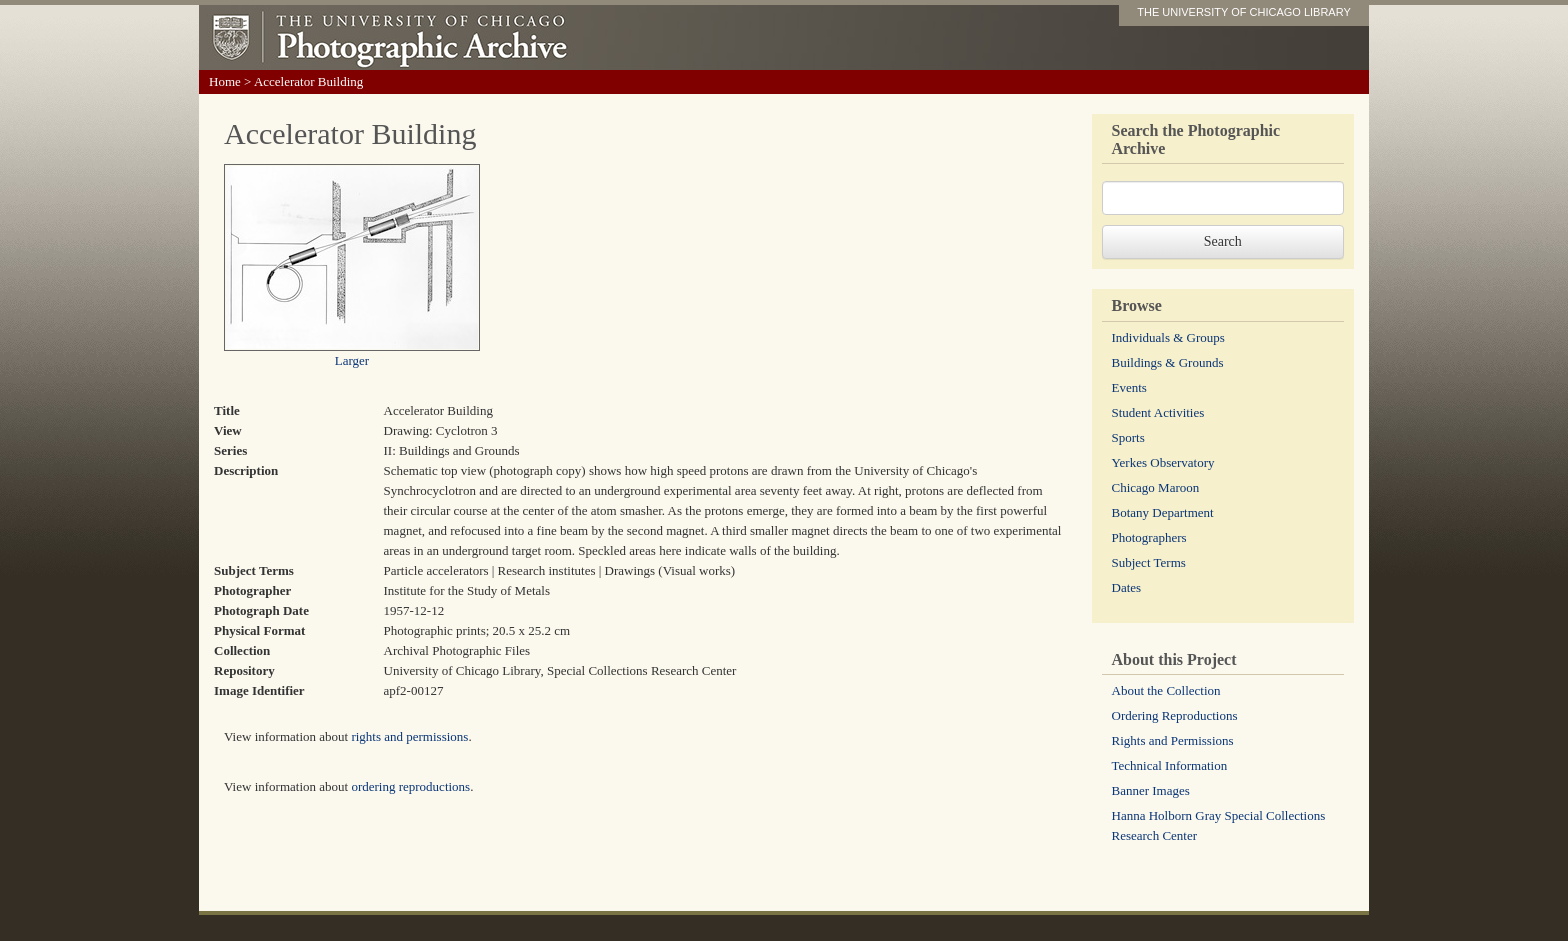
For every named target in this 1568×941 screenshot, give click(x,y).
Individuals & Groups (1168, 337)
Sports (1128, 437)
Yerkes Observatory (1163, 462)
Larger (352, 360)
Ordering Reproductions (1175, 715)
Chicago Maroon (1156, 487)
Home (225, 81)
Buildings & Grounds (1168, 362)
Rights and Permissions (1173, 740)
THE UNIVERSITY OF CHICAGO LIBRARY (1244, 12)
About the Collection (1166, 690)
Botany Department (1163, 512)
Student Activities (1158, 412)
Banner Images (1151, 790)
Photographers (1149, 537)
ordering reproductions (410, 786)
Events (1129, 387)
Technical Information (1170, 765)
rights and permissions (409, 736)
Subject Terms (1149, 562)
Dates (1127, 587)
